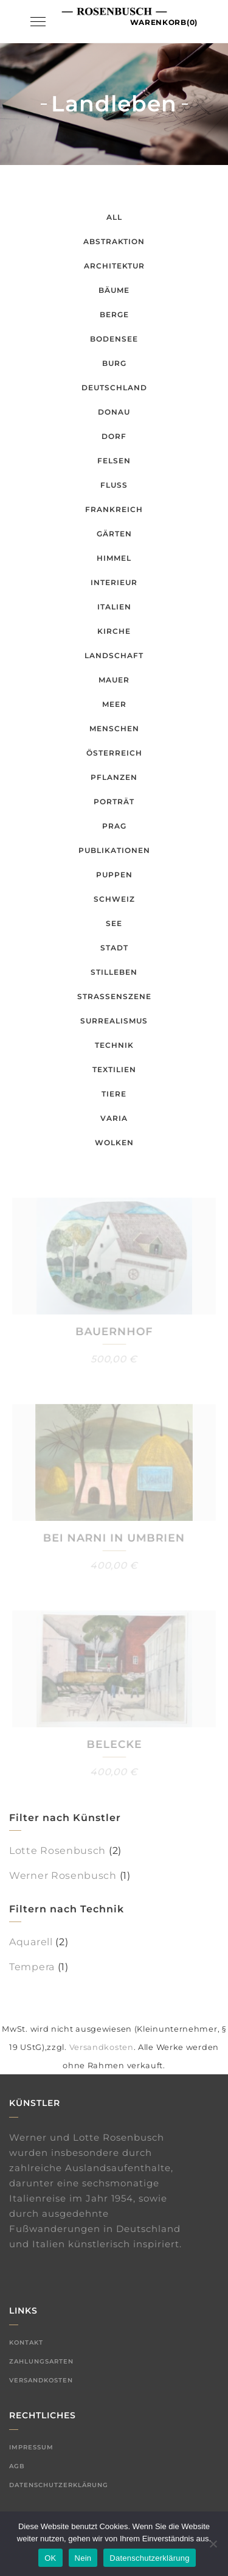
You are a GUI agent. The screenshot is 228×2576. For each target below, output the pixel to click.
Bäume (114, 290)
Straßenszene (114, 996)
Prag (114, 825)
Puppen (114, 874)
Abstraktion (114, 241)
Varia (114, 1118)
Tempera (32, 1967)
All (114, 217)
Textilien (114, 1069)
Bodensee (114, 338)
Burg (114, 363)
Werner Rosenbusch (63, 1875)
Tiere (114, 1093)
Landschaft (114, 655)
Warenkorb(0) (164, 22)
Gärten (114, 533)
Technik (114, 1045)
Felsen (114, 460)
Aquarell (31, 1942)
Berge (114, 314)
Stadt (114, 947)
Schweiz (114, 899)
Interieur (114, 582)
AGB (17, 2466)
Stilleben (114, 972)
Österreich (114, 752)
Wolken (114, 1142)
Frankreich (114, 509)
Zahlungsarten (41, 2361)
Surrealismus (114, 1020)
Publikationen (114, 850)
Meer (114, 704)
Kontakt (26, 2342)
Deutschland (114, 387)
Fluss (114, 485)
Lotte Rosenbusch (57, 1850)
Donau (114, 411)
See (114, 923)
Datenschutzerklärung (58, 2485)
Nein (83, 2558)
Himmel (114, 558)
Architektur (114, 265)
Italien (114, 606)
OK (50, 2558)
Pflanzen (114, 777)
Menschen (114, 728)
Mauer (114, 679)
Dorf (114, 436)
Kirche (114, 631)
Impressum (31, 2447)
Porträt (114, 801)
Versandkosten (101, 2047)
